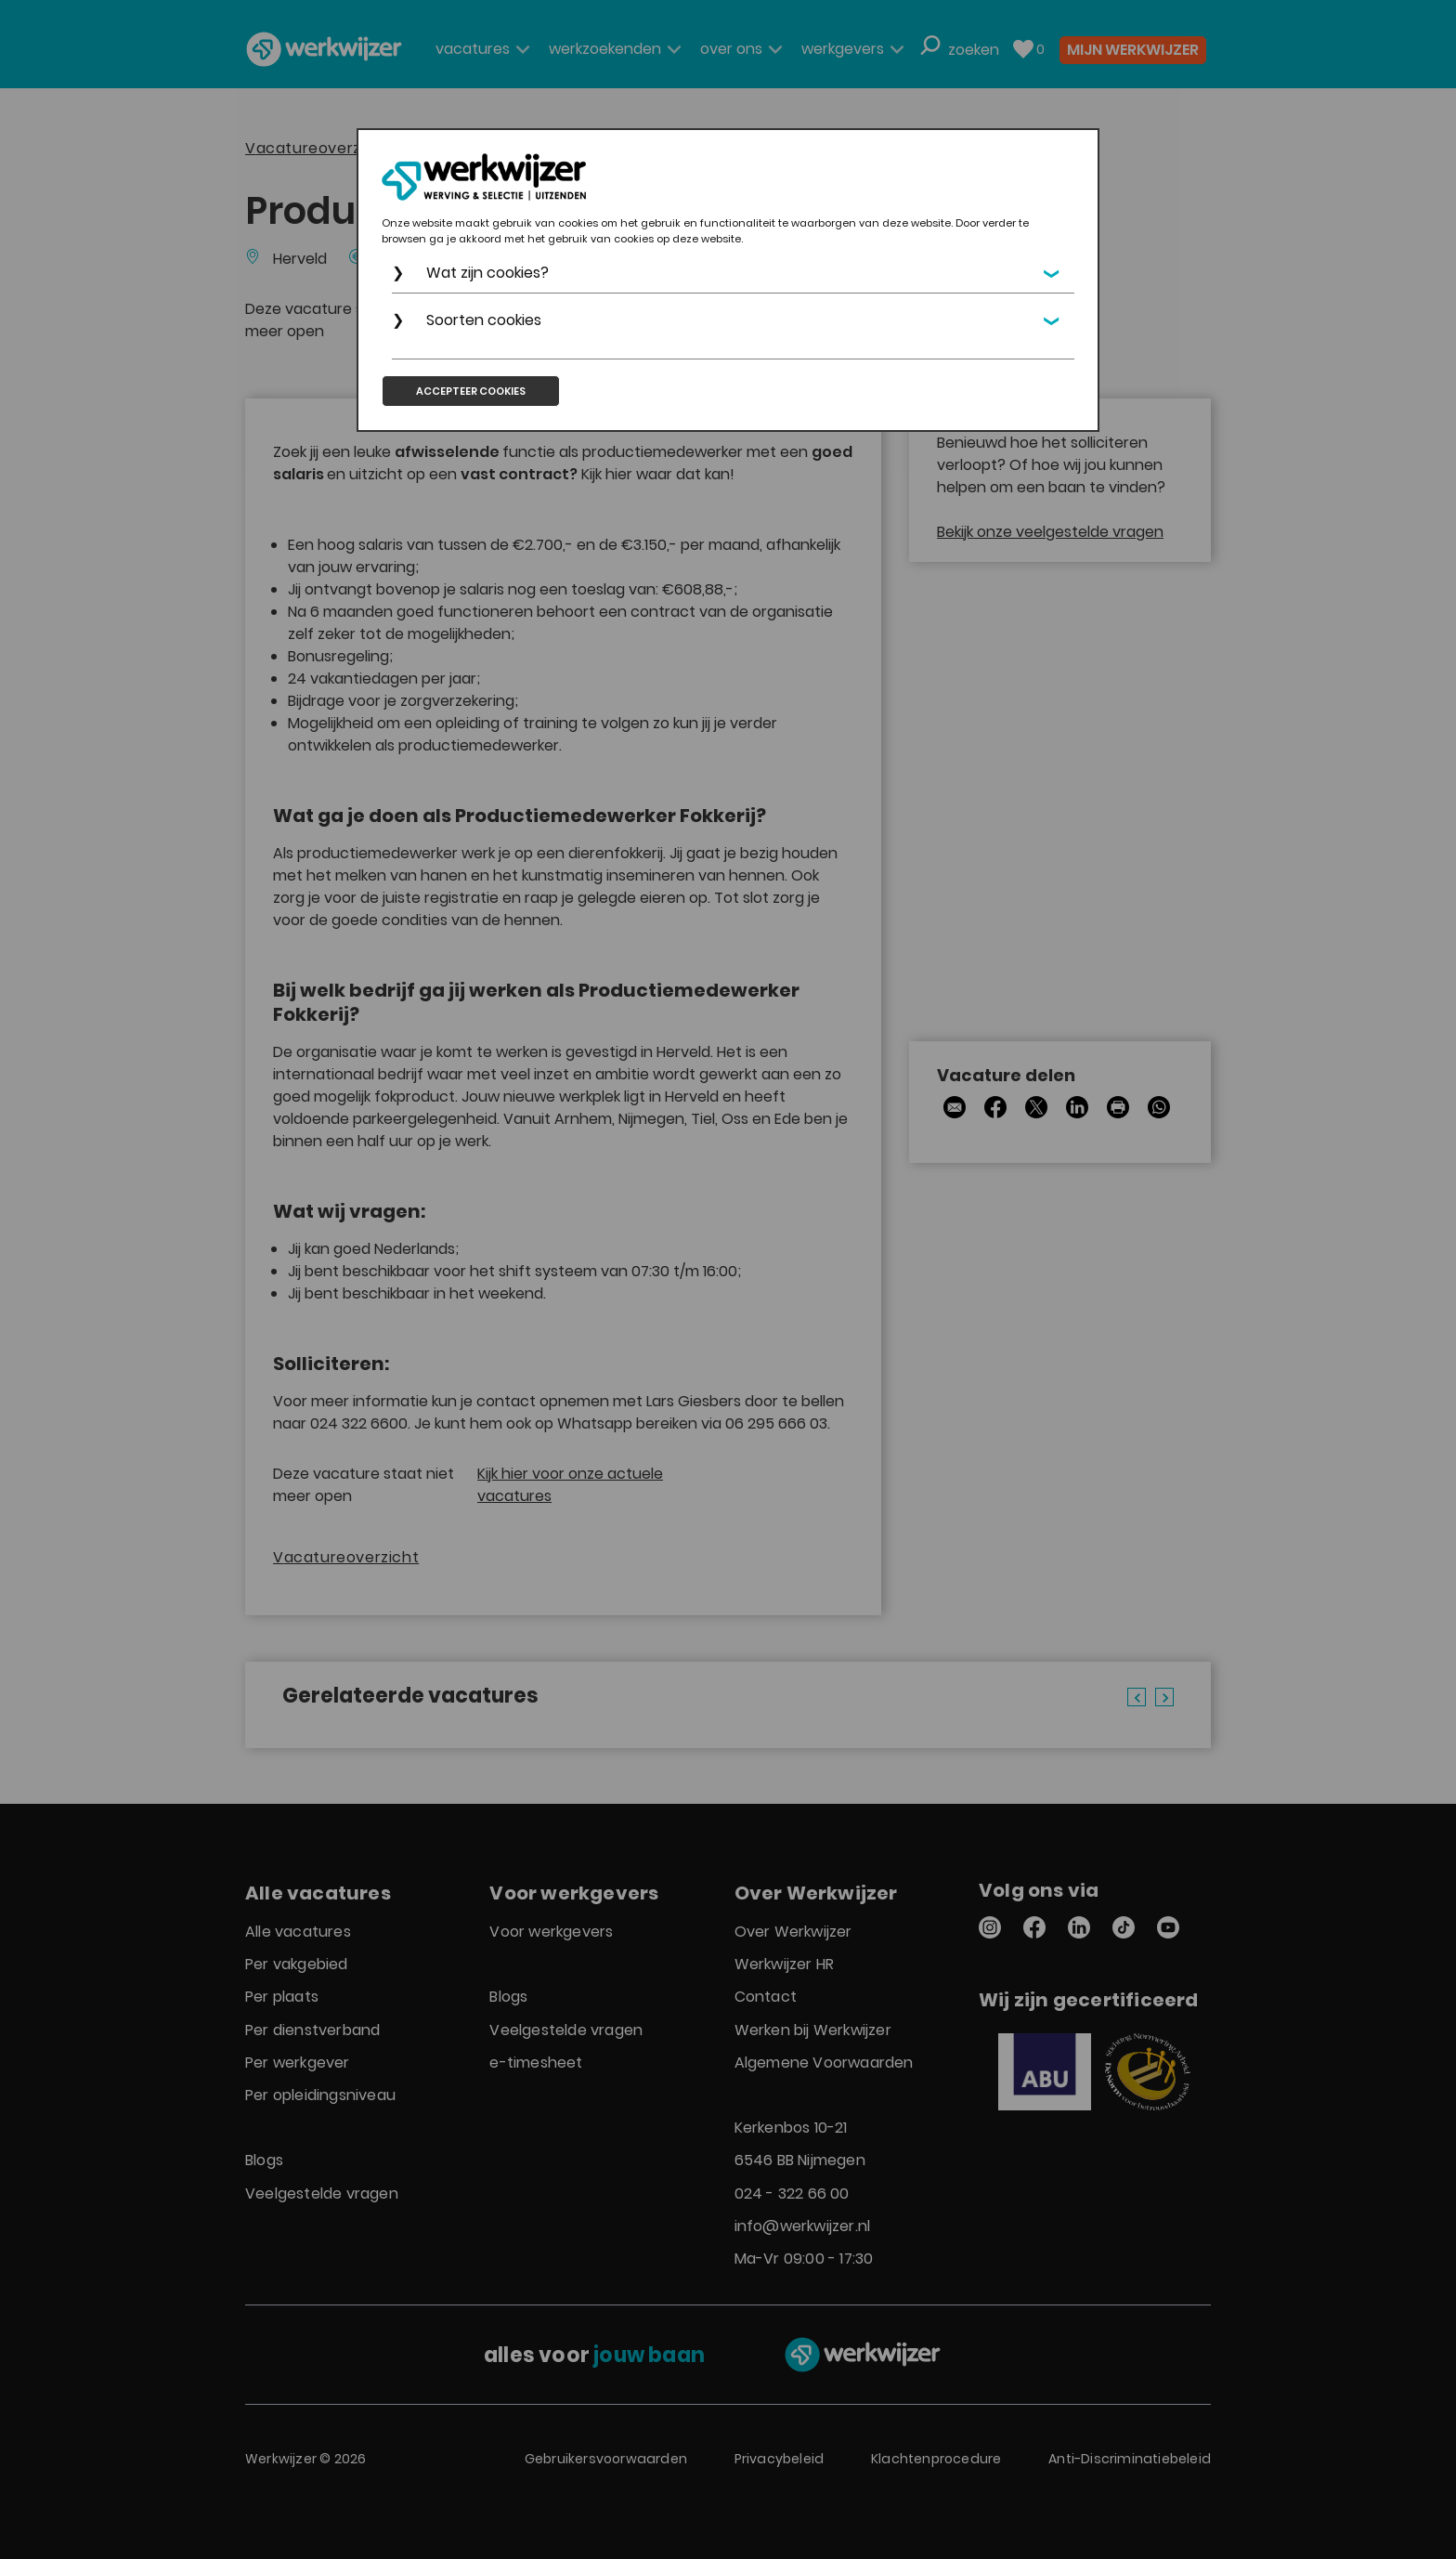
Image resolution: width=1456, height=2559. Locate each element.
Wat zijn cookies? (487, 272)
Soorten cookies (483, 320)
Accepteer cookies (471, 391)
